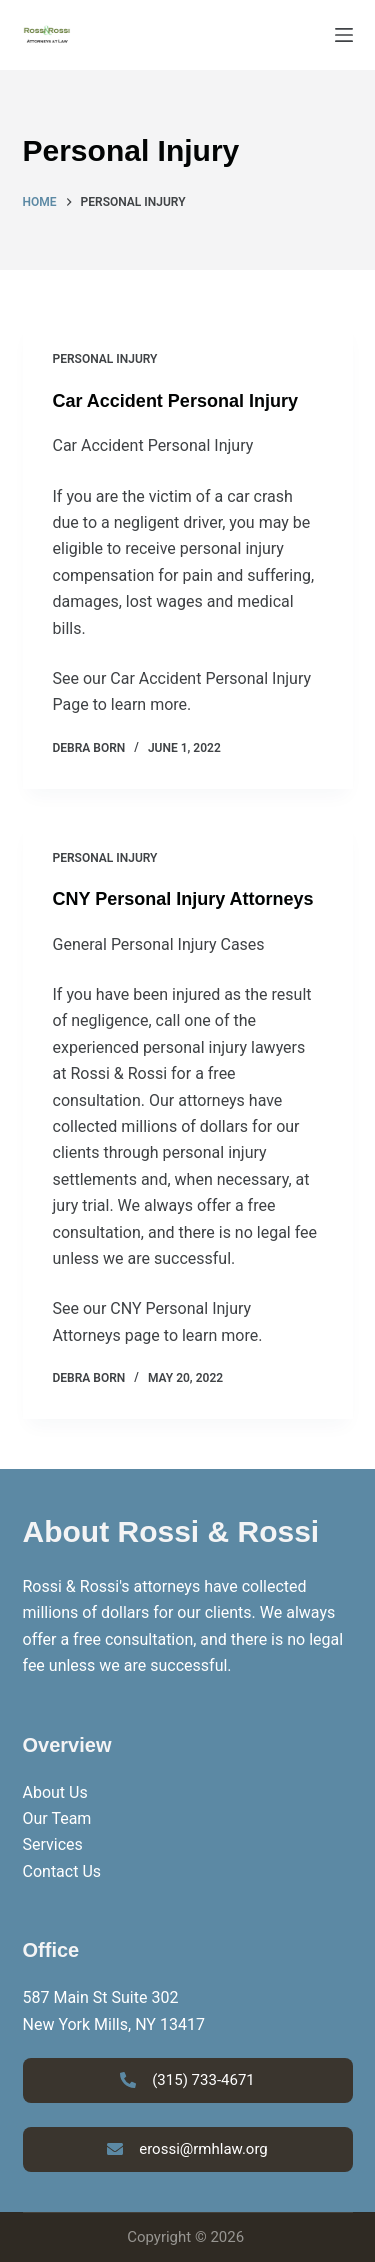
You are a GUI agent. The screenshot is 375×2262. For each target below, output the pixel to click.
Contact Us (62, 1871)
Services (53, 1844)
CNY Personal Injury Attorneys (183, 899)
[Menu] (344, 35)
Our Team (57, 1818)
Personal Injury (105, 359)
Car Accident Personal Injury (175, 401)
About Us (55, 1792)
